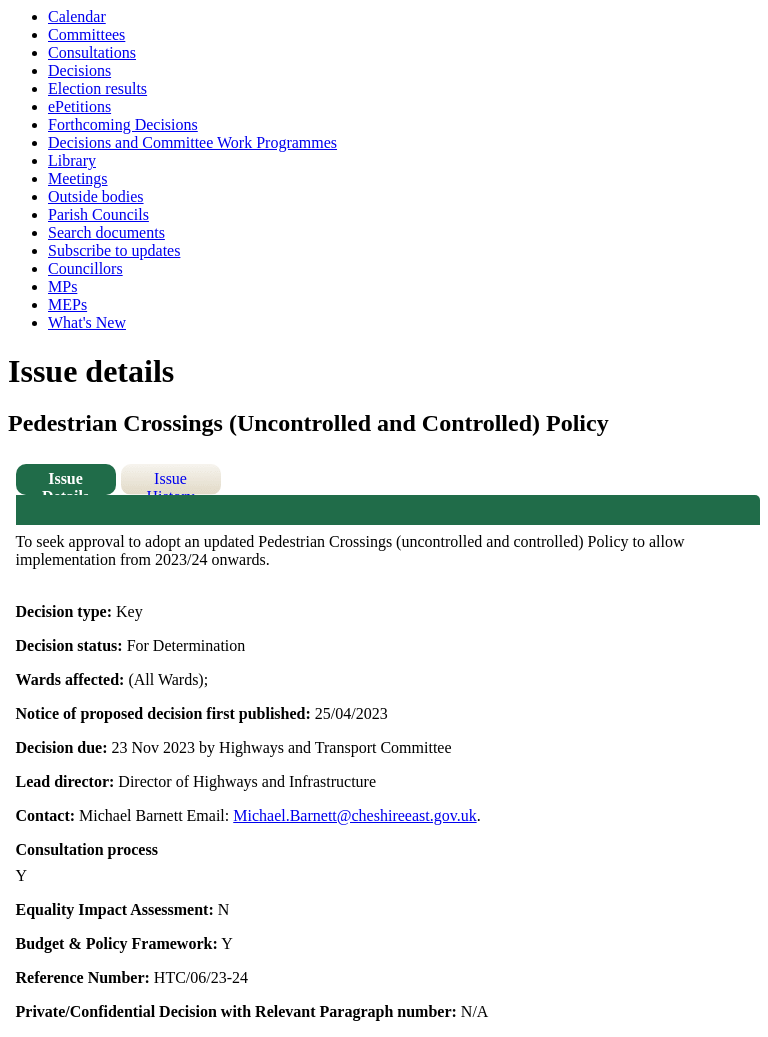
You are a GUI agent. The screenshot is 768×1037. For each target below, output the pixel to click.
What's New (87, 322)
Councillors (85, 268)
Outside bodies (96, 196)
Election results (97, 88)
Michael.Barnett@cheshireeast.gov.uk (354, 815)
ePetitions (79, 106)
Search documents (106, 232)
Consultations (92, 52)
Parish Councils (98, 214)
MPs (62, 286)
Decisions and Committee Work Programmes (192, 142)
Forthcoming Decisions (123, 124)
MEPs (67, 304)
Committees (86, 34)
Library (72, 160)
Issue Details (65, 482)
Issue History (171, 482)
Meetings (78, 178)
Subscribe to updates (114, 250)
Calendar (77, 16)
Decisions (79, 70)
